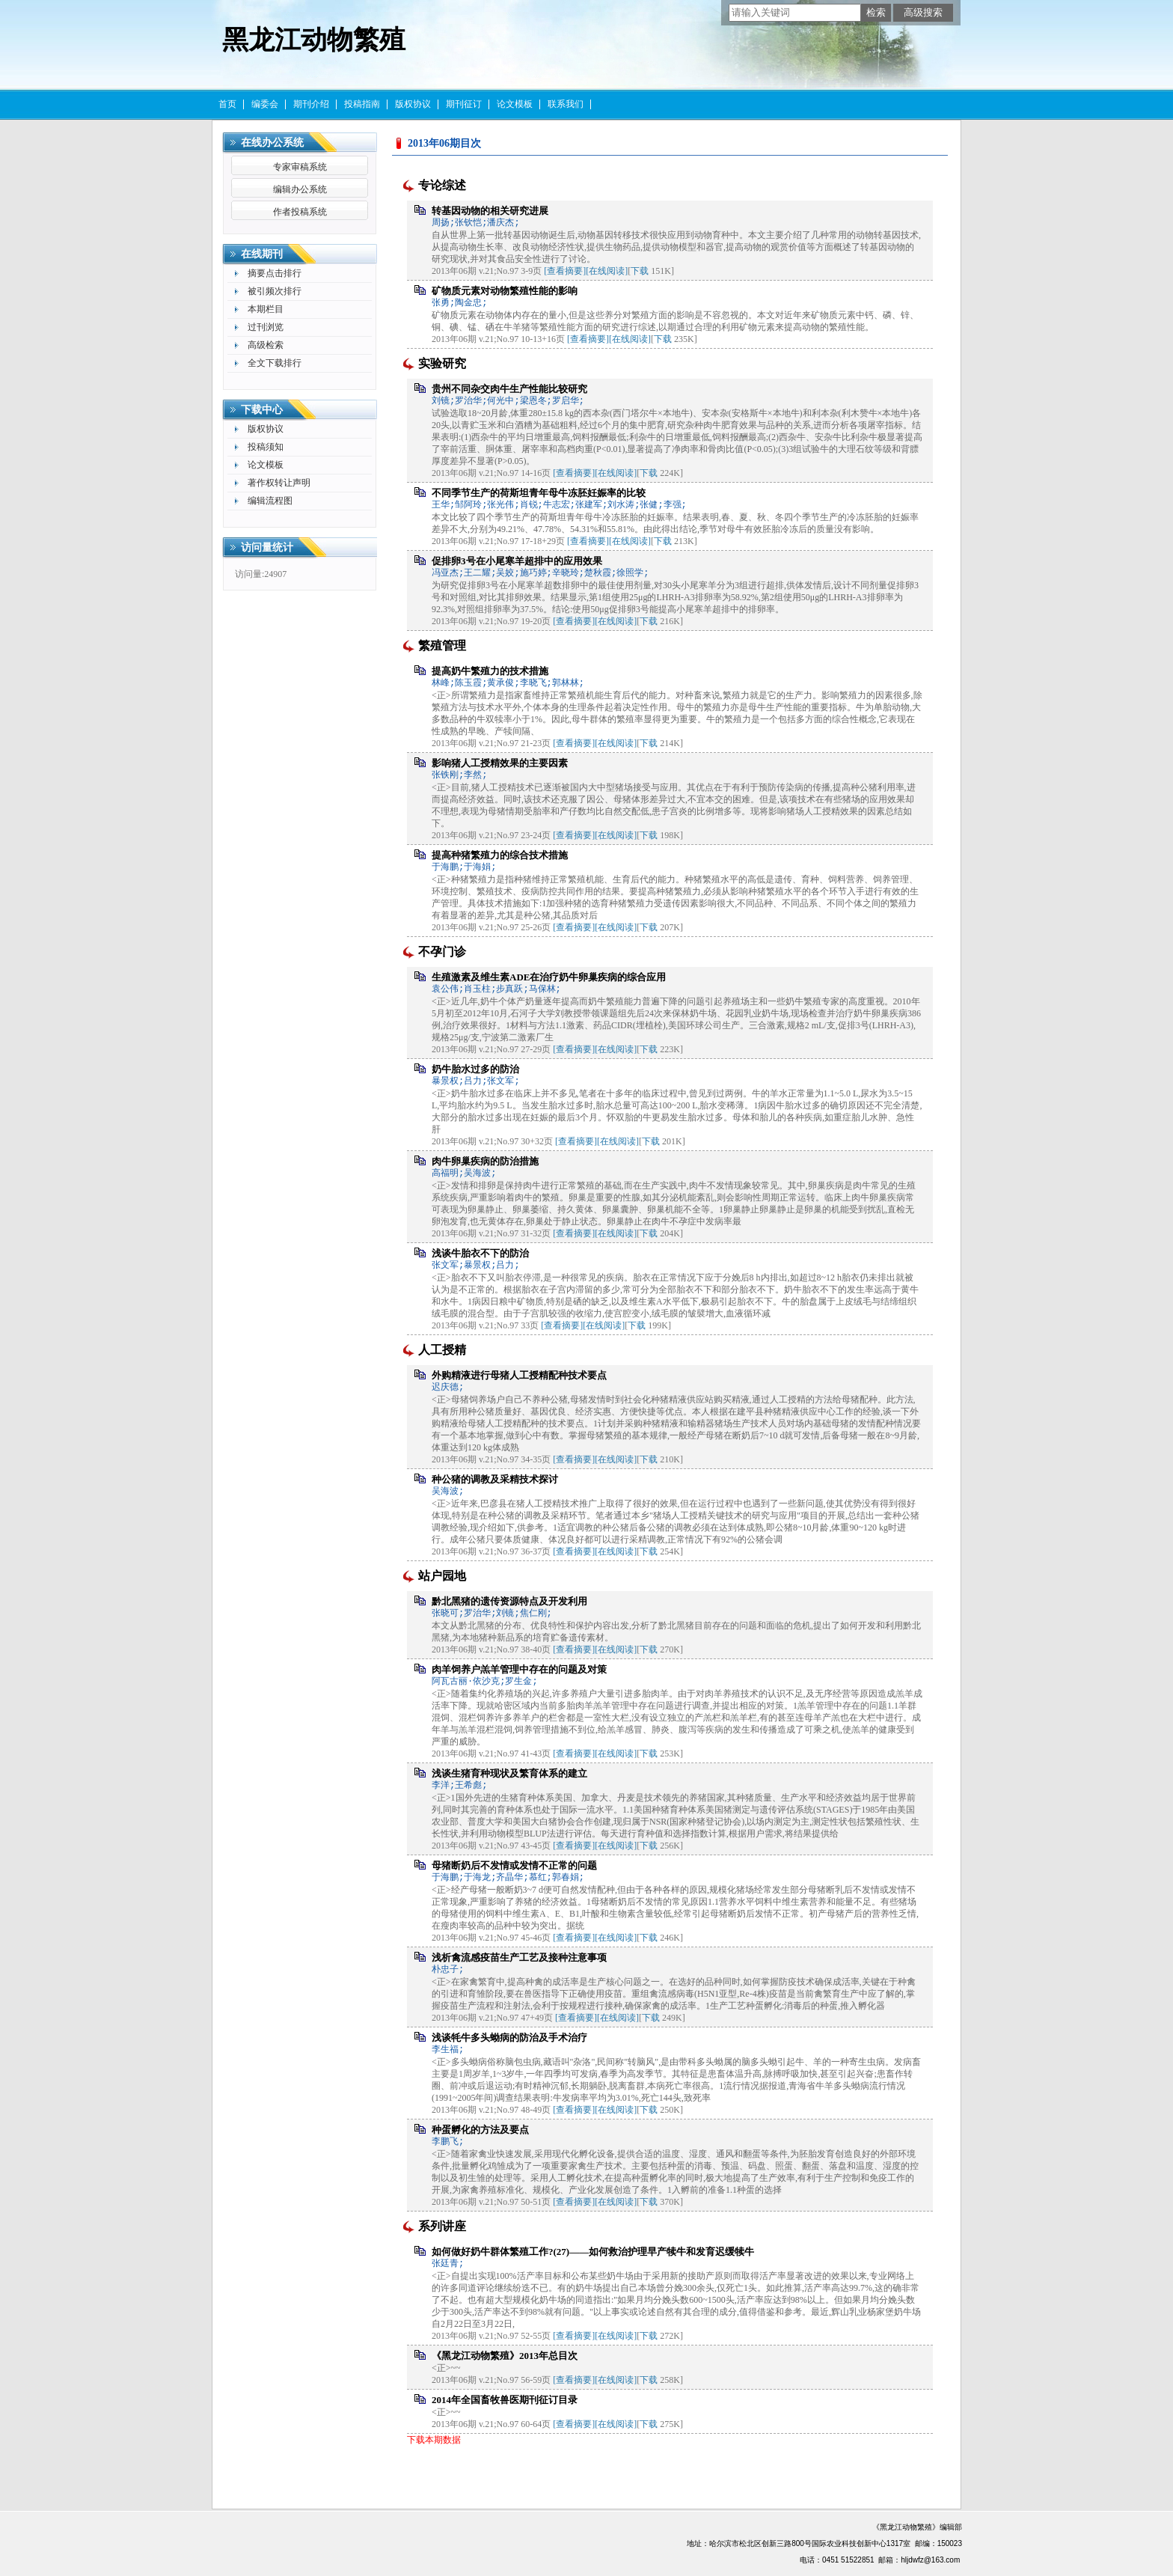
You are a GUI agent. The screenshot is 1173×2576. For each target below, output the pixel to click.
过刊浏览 (266, 327)
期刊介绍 (311, 104)
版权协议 (413, 104)
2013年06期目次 (444, 143)
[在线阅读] (607, 271)
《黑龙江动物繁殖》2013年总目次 (505, 2355)
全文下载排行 (274, 363)
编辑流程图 (270, 500)
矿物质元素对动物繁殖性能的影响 (505, 290)
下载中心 (262, 409)
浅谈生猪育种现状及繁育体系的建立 (509, 1773)
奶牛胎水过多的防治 (475, 1069)
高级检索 (266, 345)
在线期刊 (262, 254)
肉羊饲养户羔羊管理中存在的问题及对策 (519, 1669)
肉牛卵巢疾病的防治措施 (485, 1161)
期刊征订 (464, 104)
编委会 (264, 104)
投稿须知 (266, 447)
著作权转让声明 (279, 482)
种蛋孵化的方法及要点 (480, 2129)
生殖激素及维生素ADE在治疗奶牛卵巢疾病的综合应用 (549, 977)
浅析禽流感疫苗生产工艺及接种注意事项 (519, 1957)
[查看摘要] (565, 271)
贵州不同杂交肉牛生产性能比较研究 (509, 388)
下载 (640, 271)
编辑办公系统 (300, 189)
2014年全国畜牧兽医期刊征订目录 (505, 2399)
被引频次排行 (274, 291)
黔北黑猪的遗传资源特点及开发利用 (509, 1601)
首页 (227, 104)
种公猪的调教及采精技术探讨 (495, 1479)
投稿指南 (362, 104)
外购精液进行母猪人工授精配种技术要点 (519, 1375)
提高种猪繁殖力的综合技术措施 (500, 855)
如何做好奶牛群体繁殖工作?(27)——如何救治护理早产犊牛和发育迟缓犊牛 (593, 2251)
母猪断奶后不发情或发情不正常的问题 (514, 1865)
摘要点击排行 (274, 273)
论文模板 (515, 104)
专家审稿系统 (300, 167)
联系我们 (566, 104)
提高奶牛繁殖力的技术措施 (490, 671)
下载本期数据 (434, 2440)
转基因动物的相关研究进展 (490, 210)
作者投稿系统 (300, 212)
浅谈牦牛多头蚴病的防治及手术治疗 (509, 2037)
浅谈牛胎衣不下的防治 (480, 1253)
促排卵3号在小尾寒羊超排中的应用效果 (517, 561)
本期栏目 (266, 309)
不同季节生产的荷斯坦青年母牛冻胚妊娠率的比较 (539, 492)
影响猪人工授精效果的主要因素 (500, 763)
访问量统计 (267, 547)
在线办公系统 (272, 142)
